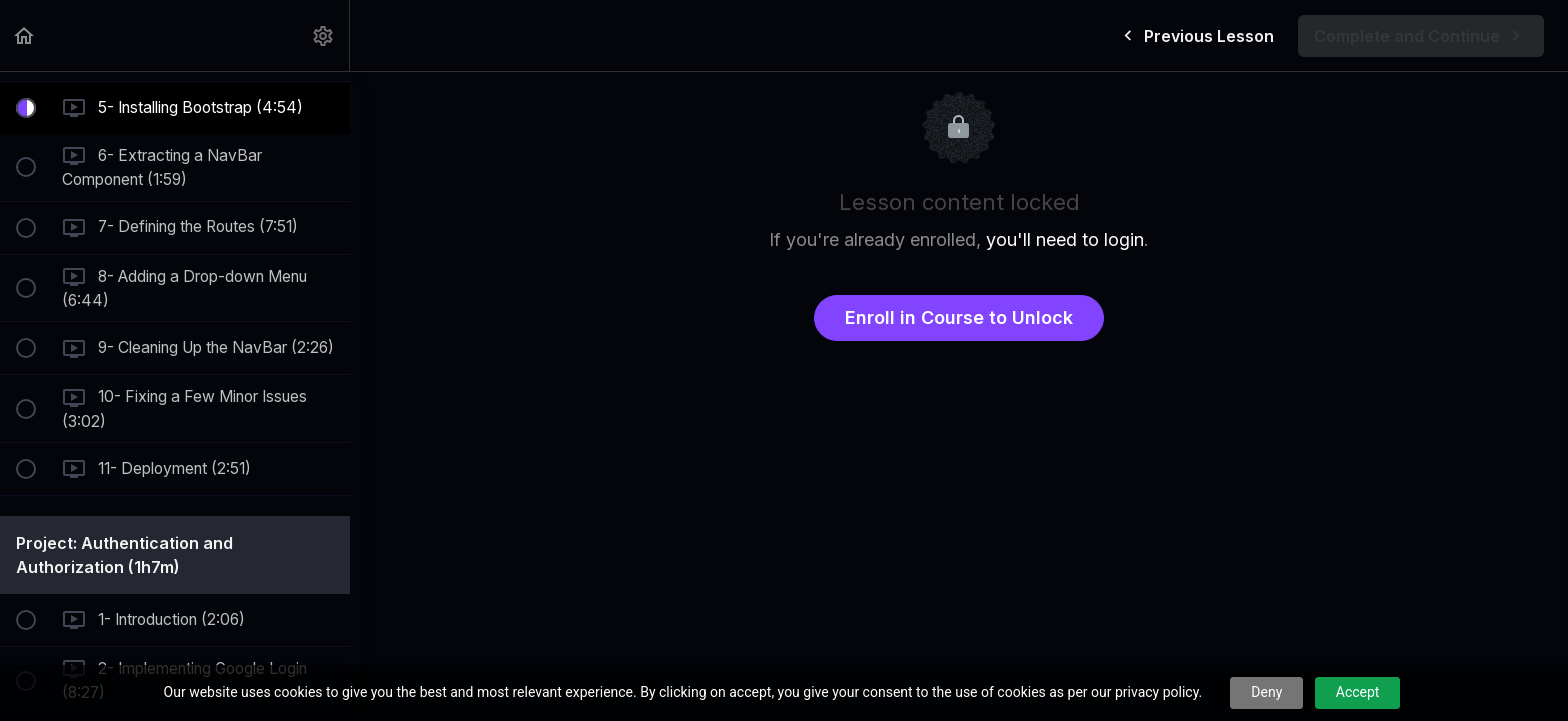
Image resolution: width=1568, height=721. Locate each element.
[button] (25, 35)
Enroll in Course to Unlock (959, 317)
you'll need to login (1065, 239)
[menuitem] (324, 35)
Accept (1358, 692)
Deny (1266, 692)
